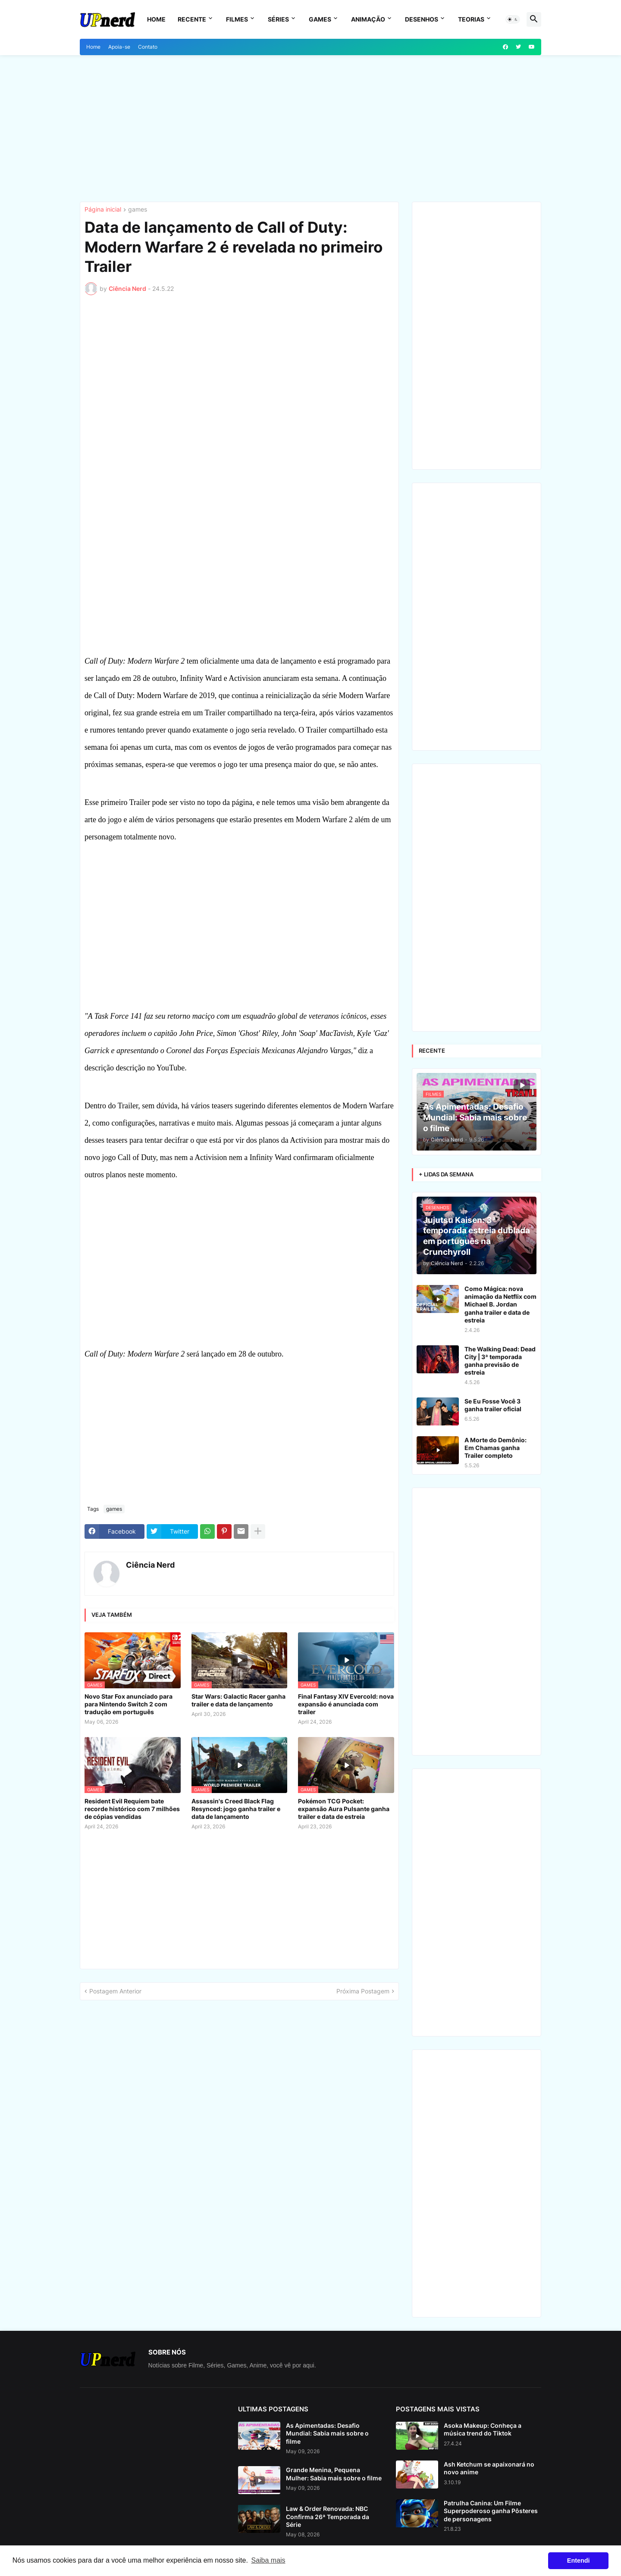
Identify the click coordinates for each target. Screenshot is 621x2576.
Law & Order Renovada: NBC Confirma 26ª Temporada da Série (327, 2516)
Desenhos (421, 19)
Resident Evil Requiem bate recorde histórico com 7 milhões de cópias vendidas (132, 1808)
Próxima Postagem (362, 1991)
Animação (368, 19)
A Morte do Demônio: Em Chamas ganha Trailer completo (495, 1447)
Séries (278, 19)
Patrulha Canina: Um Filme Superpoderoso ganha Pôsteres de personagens (491, 2510)
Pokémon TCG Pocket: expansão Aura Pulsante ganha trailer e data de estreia (343, 1808)
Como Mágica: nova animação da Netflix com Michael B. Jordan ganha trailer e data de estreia (500, 1304)
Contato (147, 47)
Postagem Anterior (115, 1991)
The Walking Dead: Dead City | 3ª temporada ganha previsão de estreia (500, 1360)
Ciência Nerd (150, 1564)
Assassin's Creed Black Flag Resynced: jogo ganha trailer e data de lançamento (235, 1808)
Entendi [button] (578, 2560)
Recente (192, 19)
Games (320, 19)
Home (156, 19)
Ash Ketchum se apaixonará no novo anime (489, 2468)
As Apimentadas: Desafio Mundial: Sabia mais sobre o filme (327, 2433)
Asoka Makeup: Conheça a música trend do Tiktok (482, 2429)
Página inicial (103, 209)
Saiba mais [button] (268, 2560)
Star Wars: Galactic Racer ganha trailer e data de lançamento (238, 1700)
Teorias (471, 19)
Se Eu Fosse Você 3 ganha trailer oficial (492, 1405)
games (137, 209)
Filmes (237, 19)
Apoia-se (119, 47)
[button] (512, 19)
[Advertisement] (310, 128)
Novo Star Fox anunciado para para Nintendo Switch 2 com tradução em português (128, 1704)
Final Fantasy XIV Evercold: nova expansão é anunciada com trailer (346, 1704)
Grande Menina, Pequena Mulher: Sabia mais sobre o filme (334, 2473)
